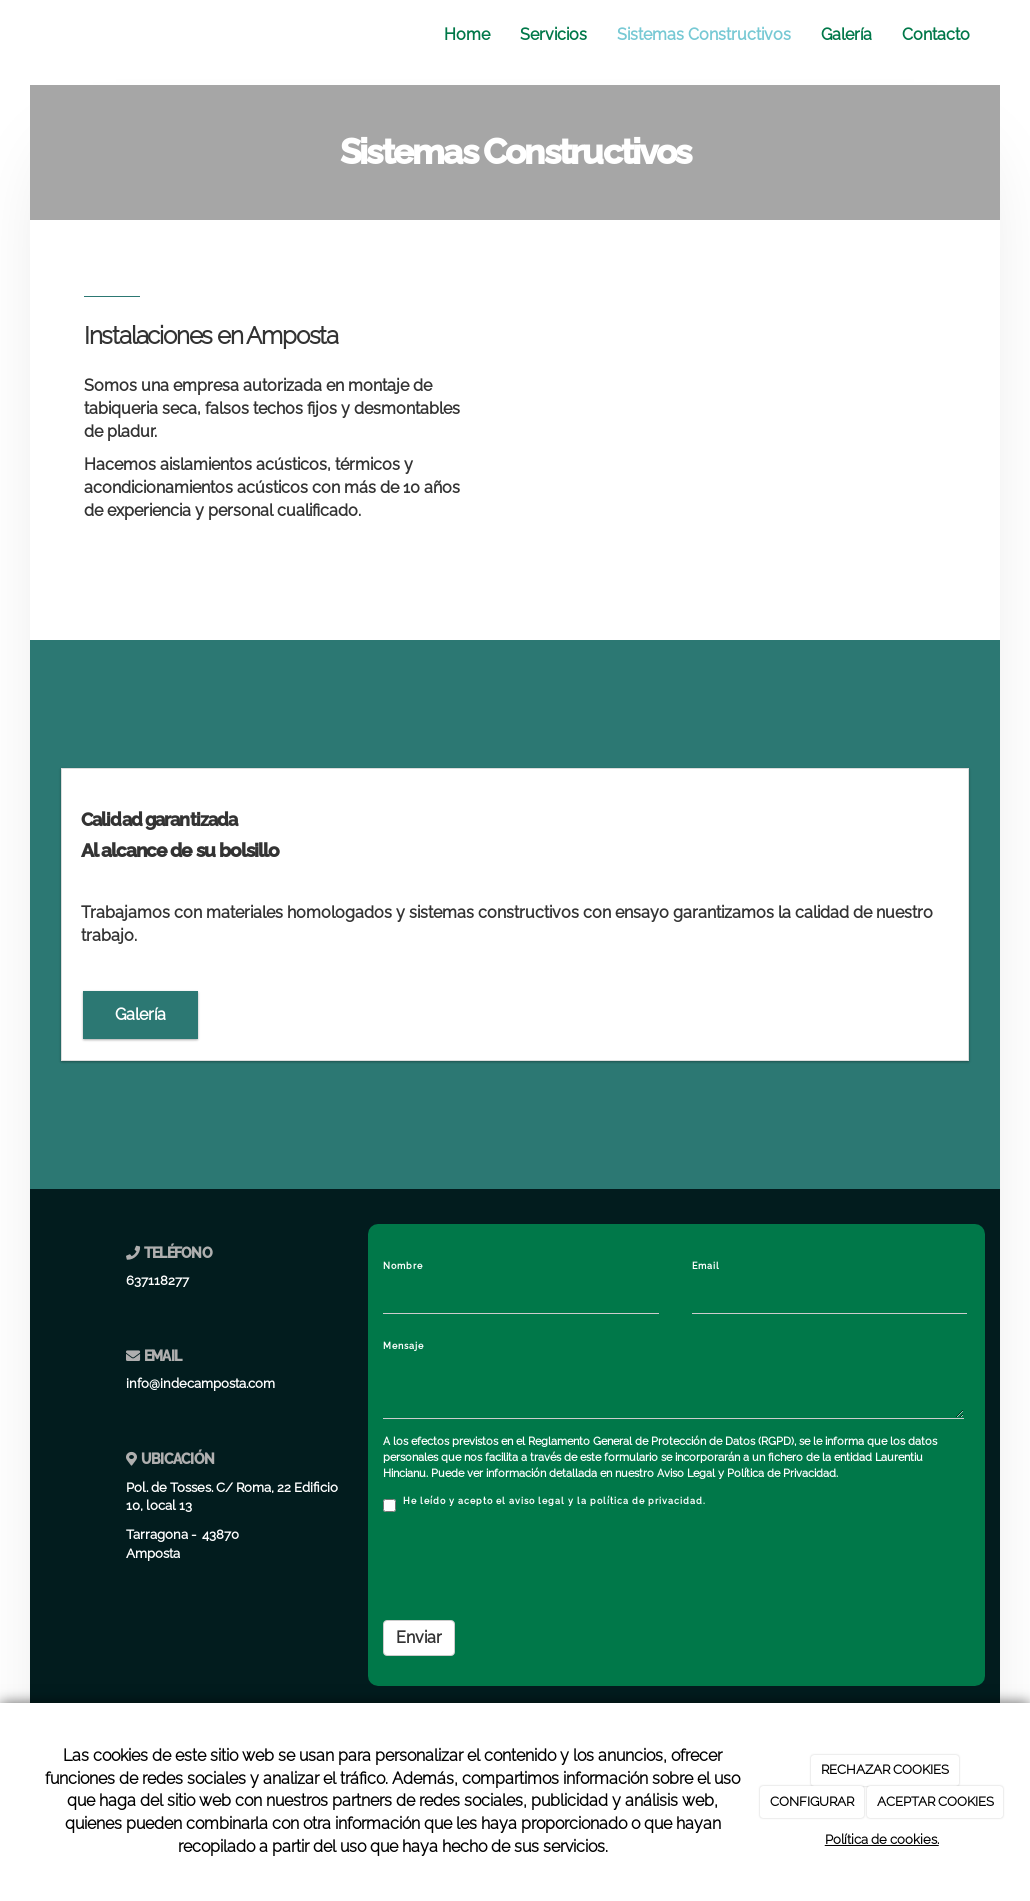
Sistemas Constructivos (704, 34)
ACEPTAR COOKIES (935, 1801)
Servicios (553, 34)
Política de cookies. (882, 1839)
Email (706, 1266)
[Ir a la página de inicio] (40, 35)
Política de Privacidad (781, 1473)
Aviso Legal (686, 1473)
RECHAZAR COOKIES (885, 1769)
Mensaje (403, 1346)
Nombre (403, 1266)
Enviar (419, 1637)
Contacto (936, 34)
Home (467, 34)
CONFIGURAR (812, 1801)
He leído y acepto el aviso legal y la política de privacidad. (544, 1504)
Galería (846, 34)
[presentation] (535, 1566)
